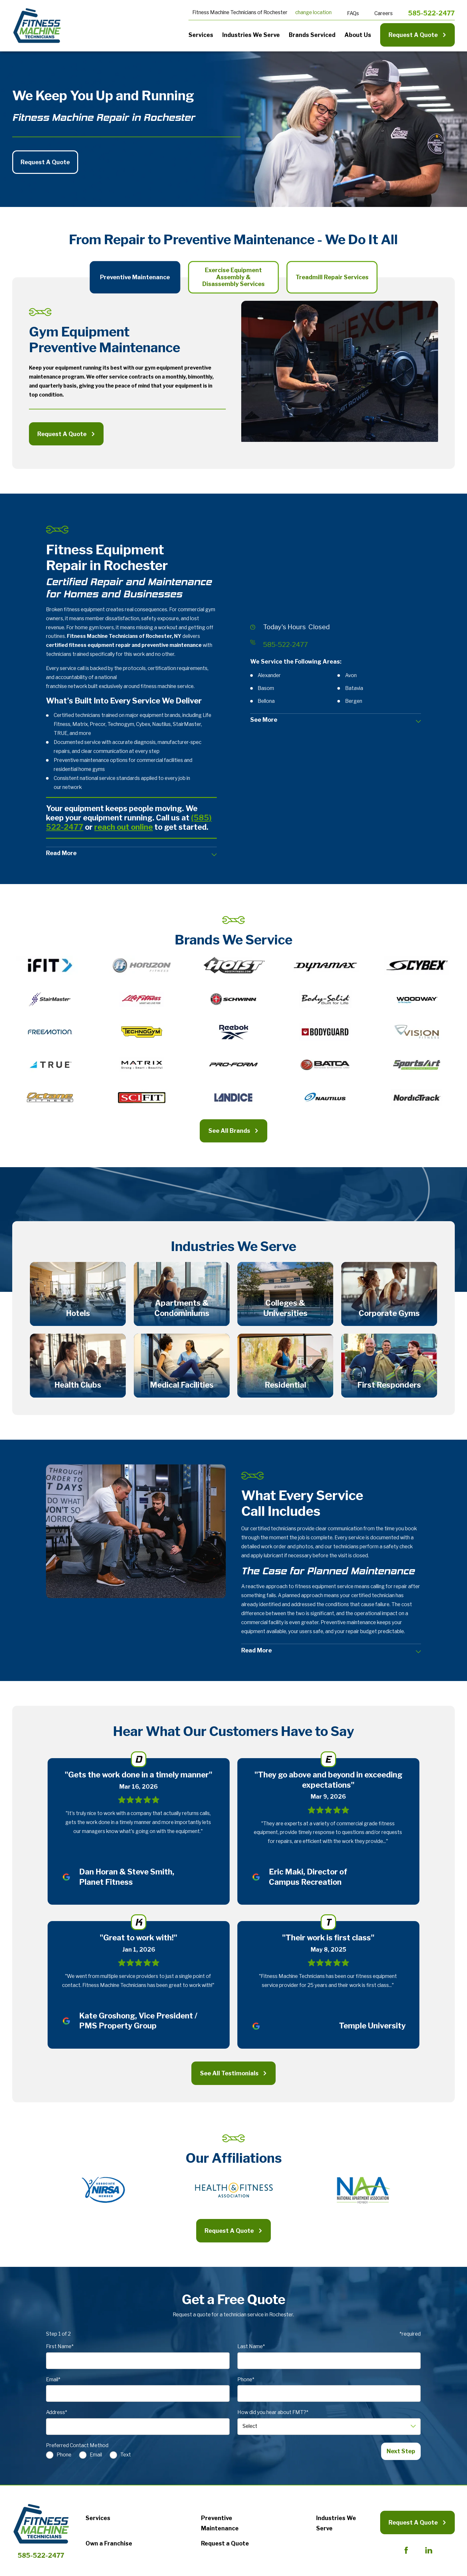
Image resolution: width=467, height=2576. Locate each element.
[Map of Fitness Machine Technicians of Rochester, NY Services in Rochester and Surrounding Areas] (335, 566)
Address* (56, 2415)
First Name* (60, 2349)
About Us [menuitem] (357, 34)
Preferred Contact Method (77, 2448)
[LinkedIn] (428, 2552)
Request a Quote (225, 2545)
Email (96, 2457)
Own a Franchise (109, 2545)
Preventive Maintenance (220, 2525)
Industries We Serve (336, 2525)
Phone (64, 2457)
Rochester (275, 12)
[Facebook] (406, 2552)
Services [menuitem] (200, 34)
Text (126, 2457)
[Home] (37, 25)
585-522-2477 (431, 13)
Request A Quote (417, 34)
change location (313, 12)
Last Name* (251, 2349)
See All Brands (233, 1130)
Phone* (245, 2382)
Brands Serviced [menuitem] (312, 34)
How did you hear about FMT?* (272, 2415)
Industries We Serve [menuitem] (251, 34)
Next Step (401, 2453)
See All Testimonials (233, 2075)
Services (98, 2520)
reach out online (123, 827)
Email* (53, 2382)
